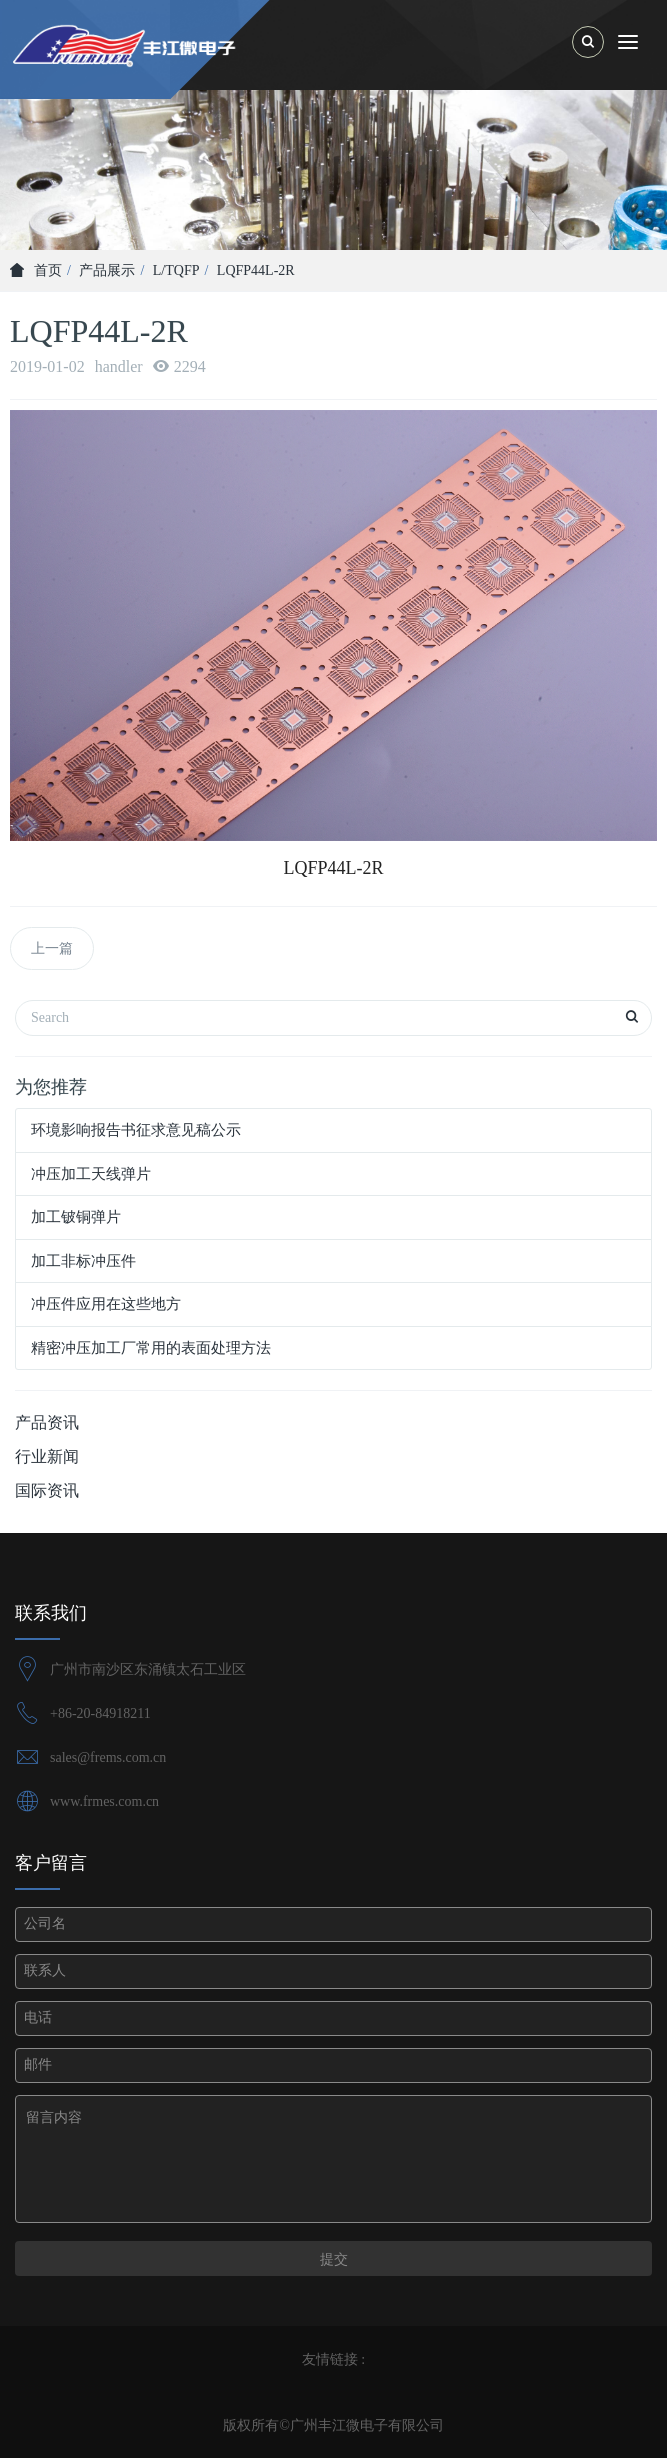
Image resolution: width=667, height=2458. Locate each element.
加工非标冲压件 (83, 1261)
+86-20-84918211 (100, 1713)
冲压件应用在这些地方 (106, 1304)
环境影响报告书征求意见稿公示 (136, 1130)
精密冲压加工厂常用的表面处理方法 (151, 1348)
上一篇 (52, 948)
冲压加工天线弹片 (91, 1174)
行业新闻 (47, 1456)
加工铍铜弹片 (76, 1217)
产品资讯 (47, 1422)
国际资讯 (47, 1490)
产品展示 (107, 270)
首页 (36, 270)
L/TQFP (176, 270)
